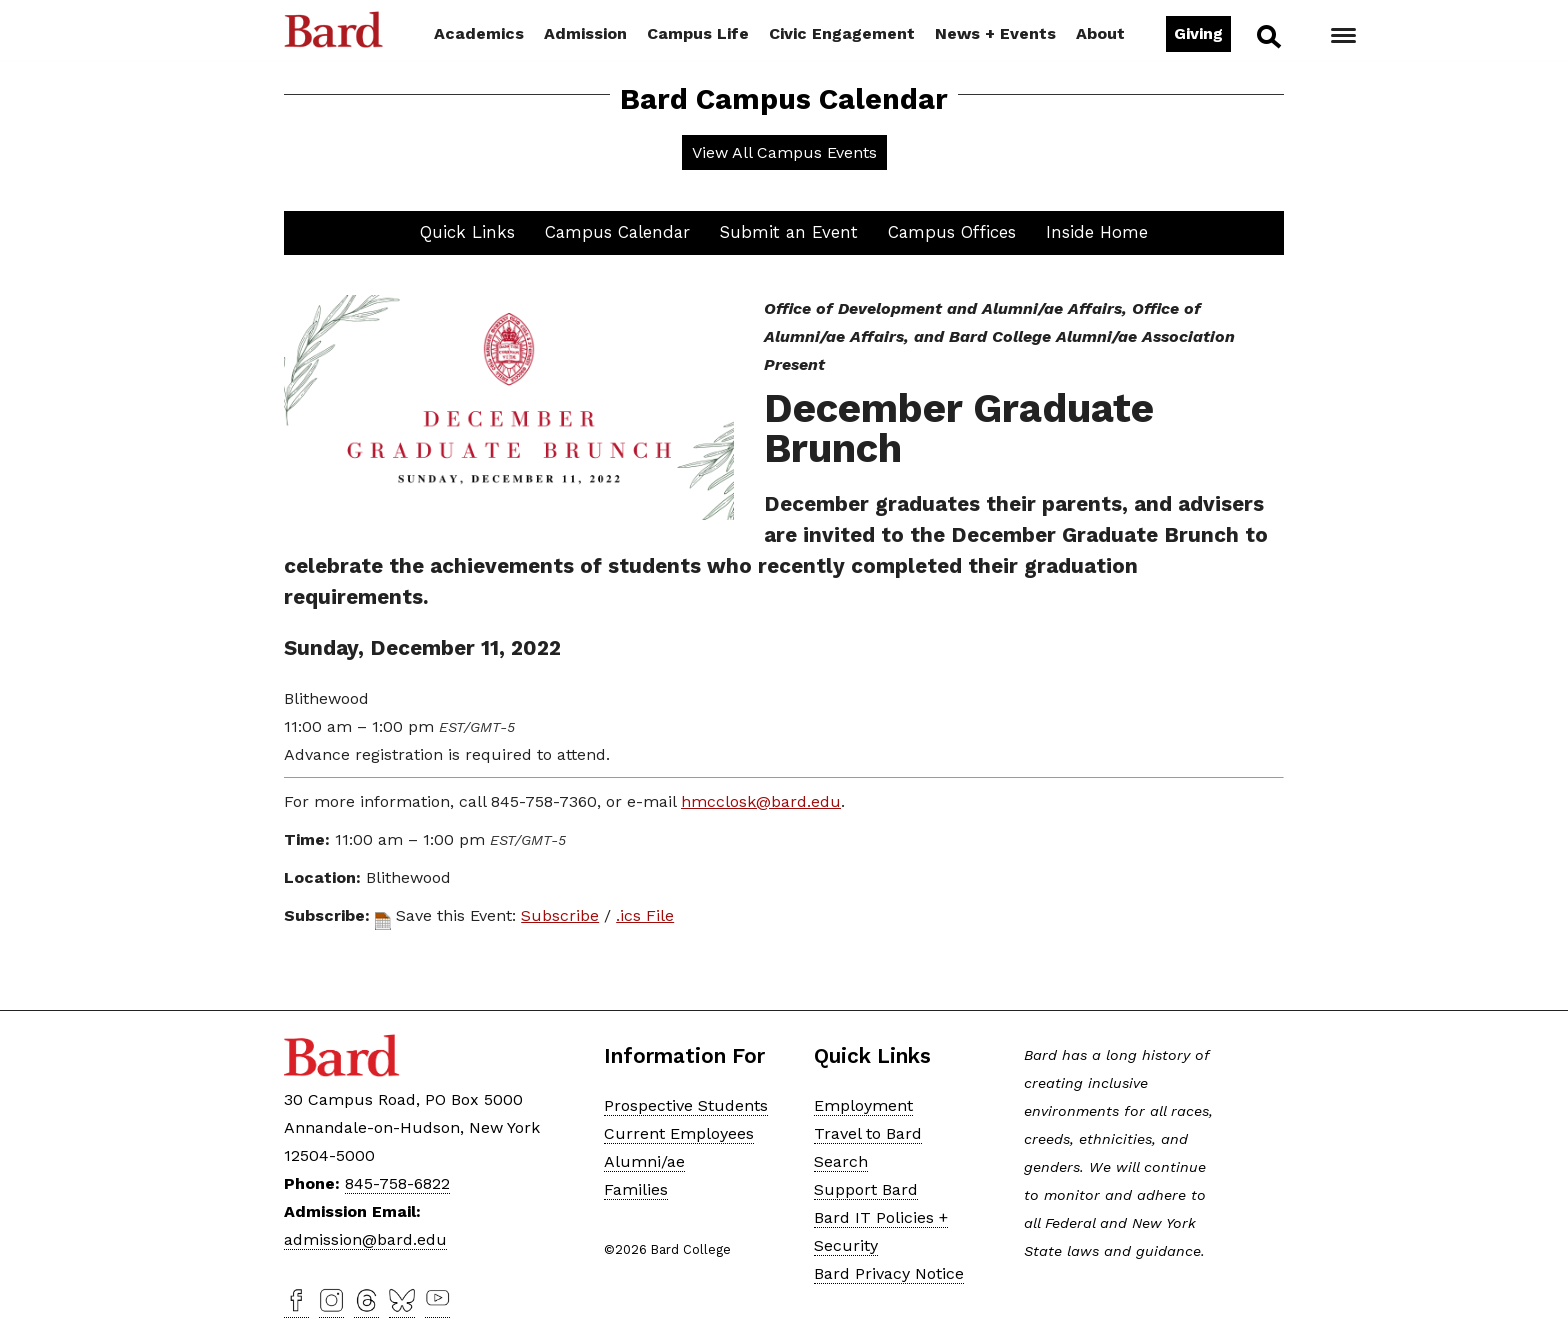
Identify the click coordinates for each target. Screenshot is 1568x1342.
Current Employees (679, 1133)
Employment (863, 1105)
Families (636, 1189)
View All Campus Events (784, 152)
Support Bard (866, 1189)
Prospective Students (686, 1105)
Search (1267, 36)
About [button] (1100, 33)
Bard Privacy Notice (889, 1273)
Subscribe (560, 915)
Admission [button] (585, 33)
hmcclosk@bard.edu (761, 801)
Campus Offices (952, 232)
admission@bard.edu (365, 1239)
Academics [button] (479, 33)
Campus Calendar (617, 232)
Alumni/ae (644, 1161)
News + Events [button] (995, 33)
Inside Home (1097, 232)
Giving (1198, 33)
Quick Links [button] (467, 232)
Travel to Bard (868, 1133)
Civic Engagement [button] (842, 33)
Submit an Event (789, 232)
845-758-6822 (397, 1183)
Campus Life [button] (698, 33)
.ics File (645, 915)
